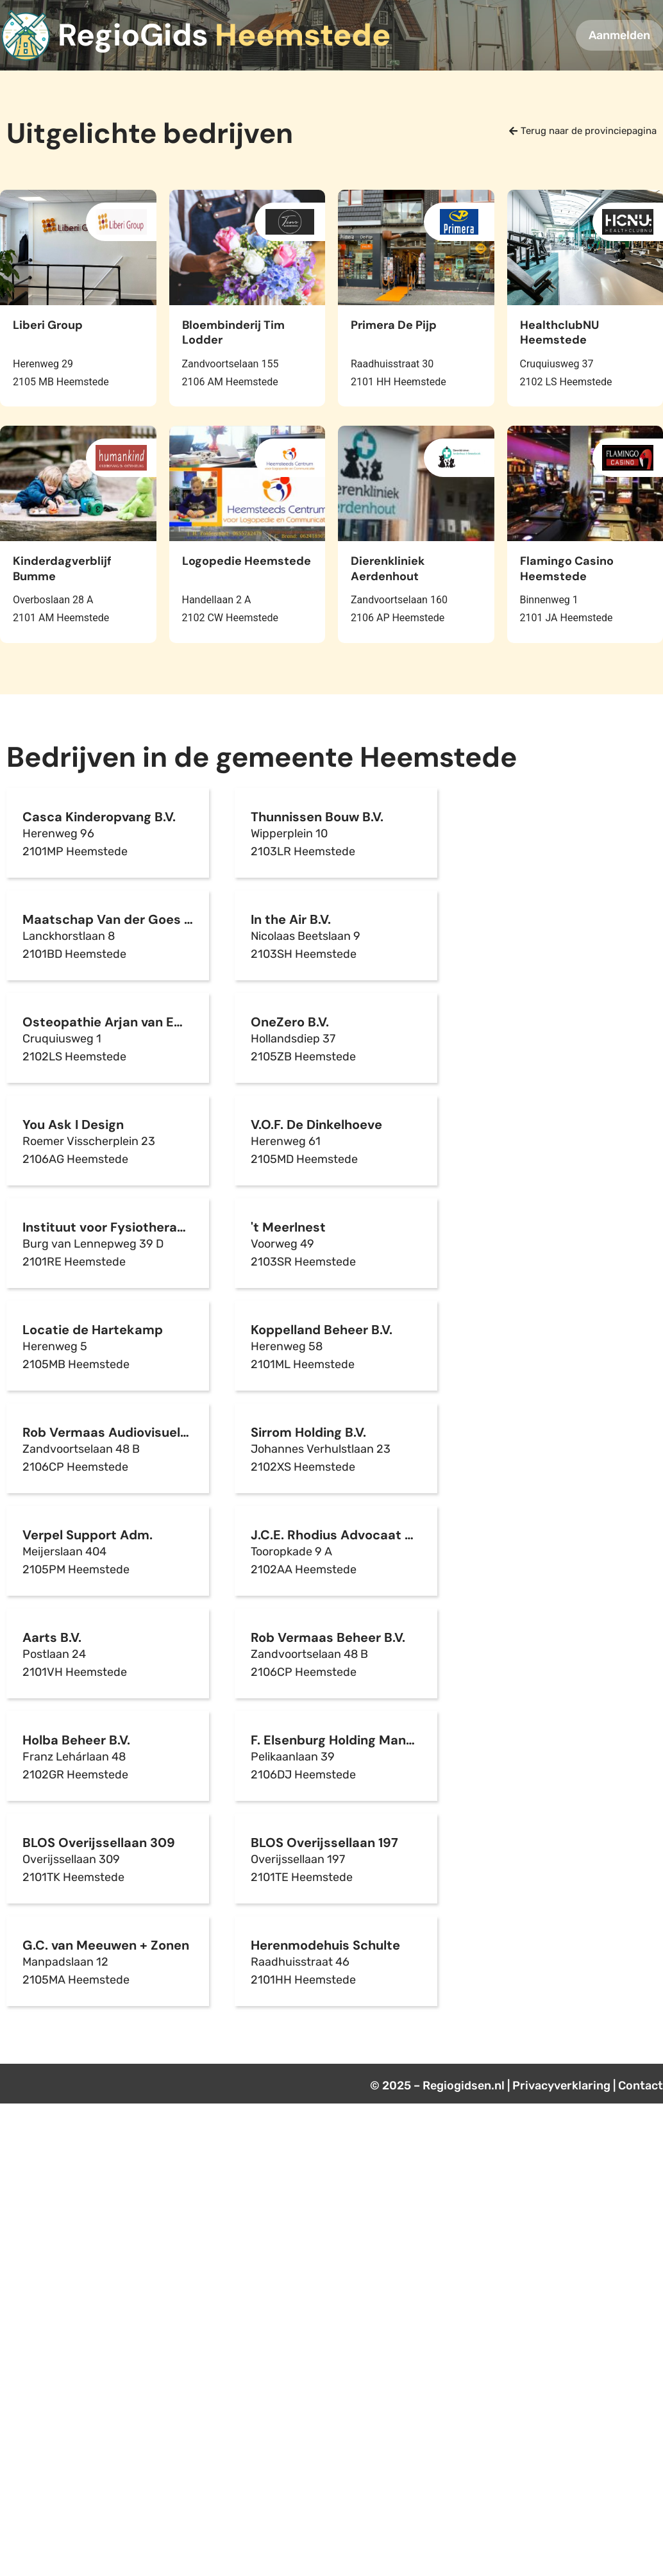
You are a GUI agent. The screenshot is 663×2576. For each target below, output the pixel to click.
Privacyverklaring (561, 2085)
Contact (640, 2085)
